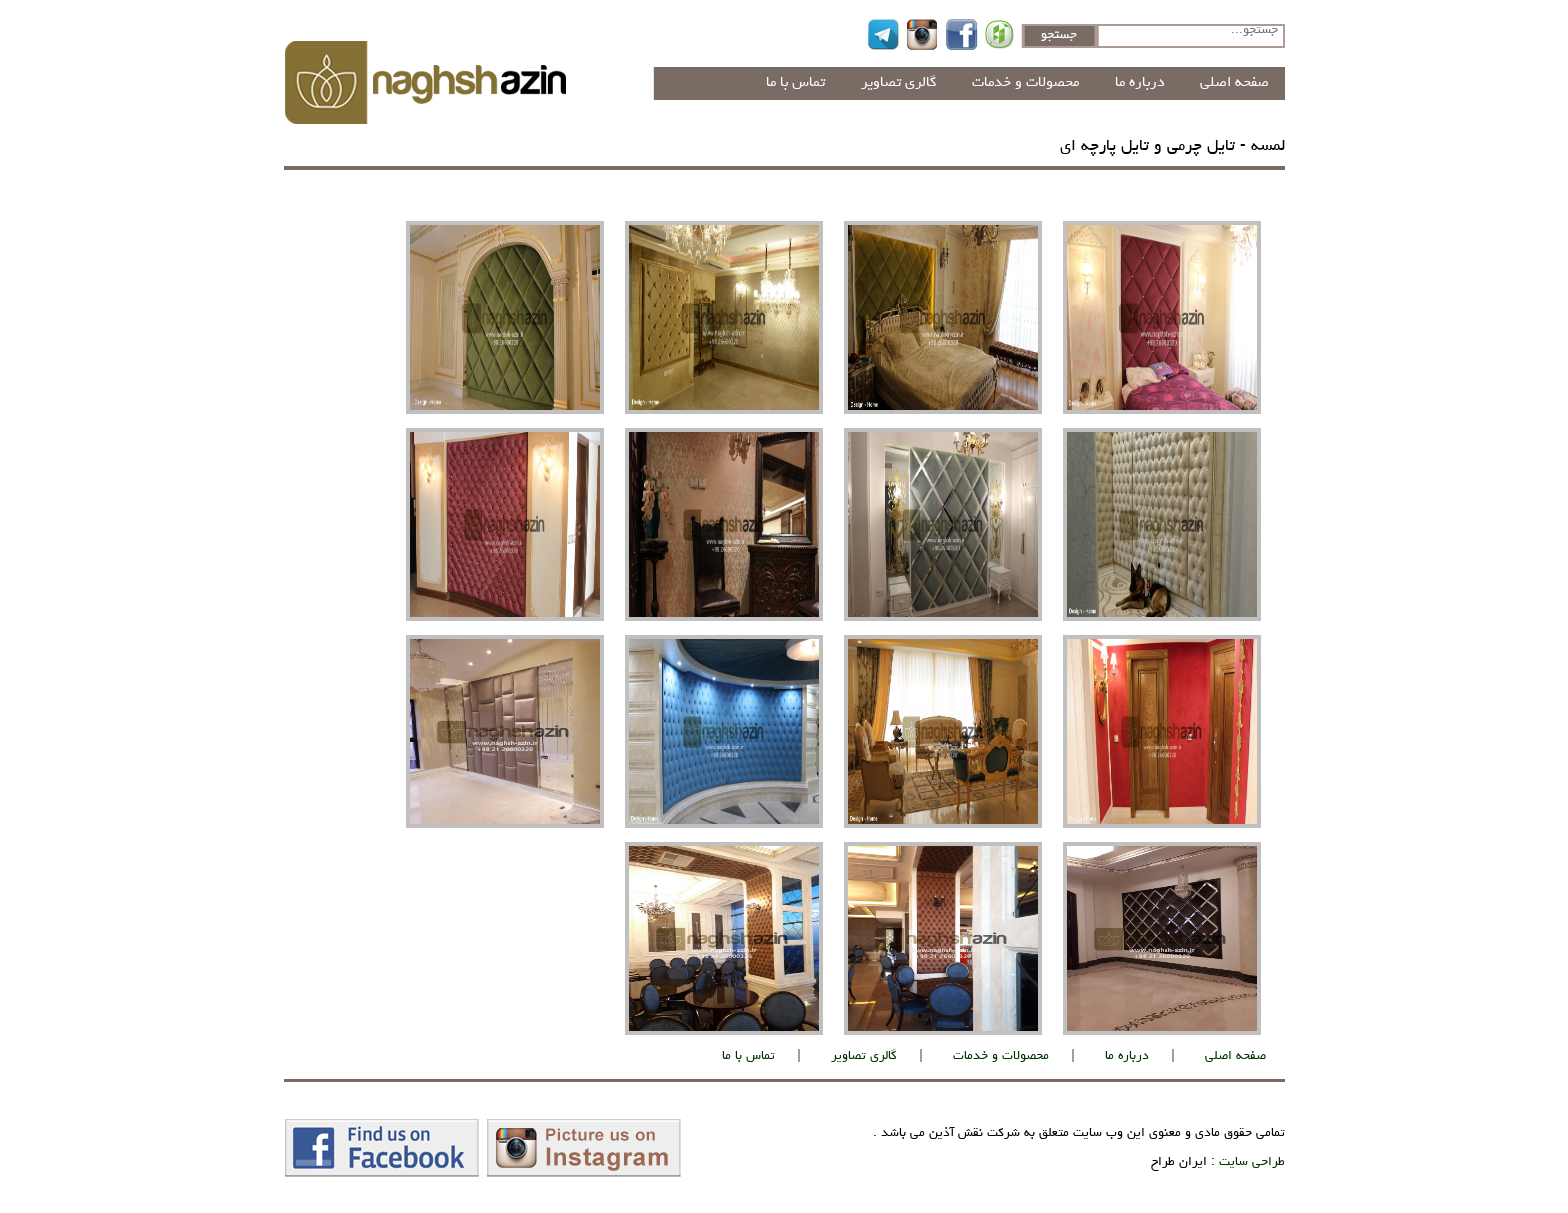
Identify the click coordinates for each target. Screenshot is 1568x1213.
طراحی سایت (1252, 1162)
